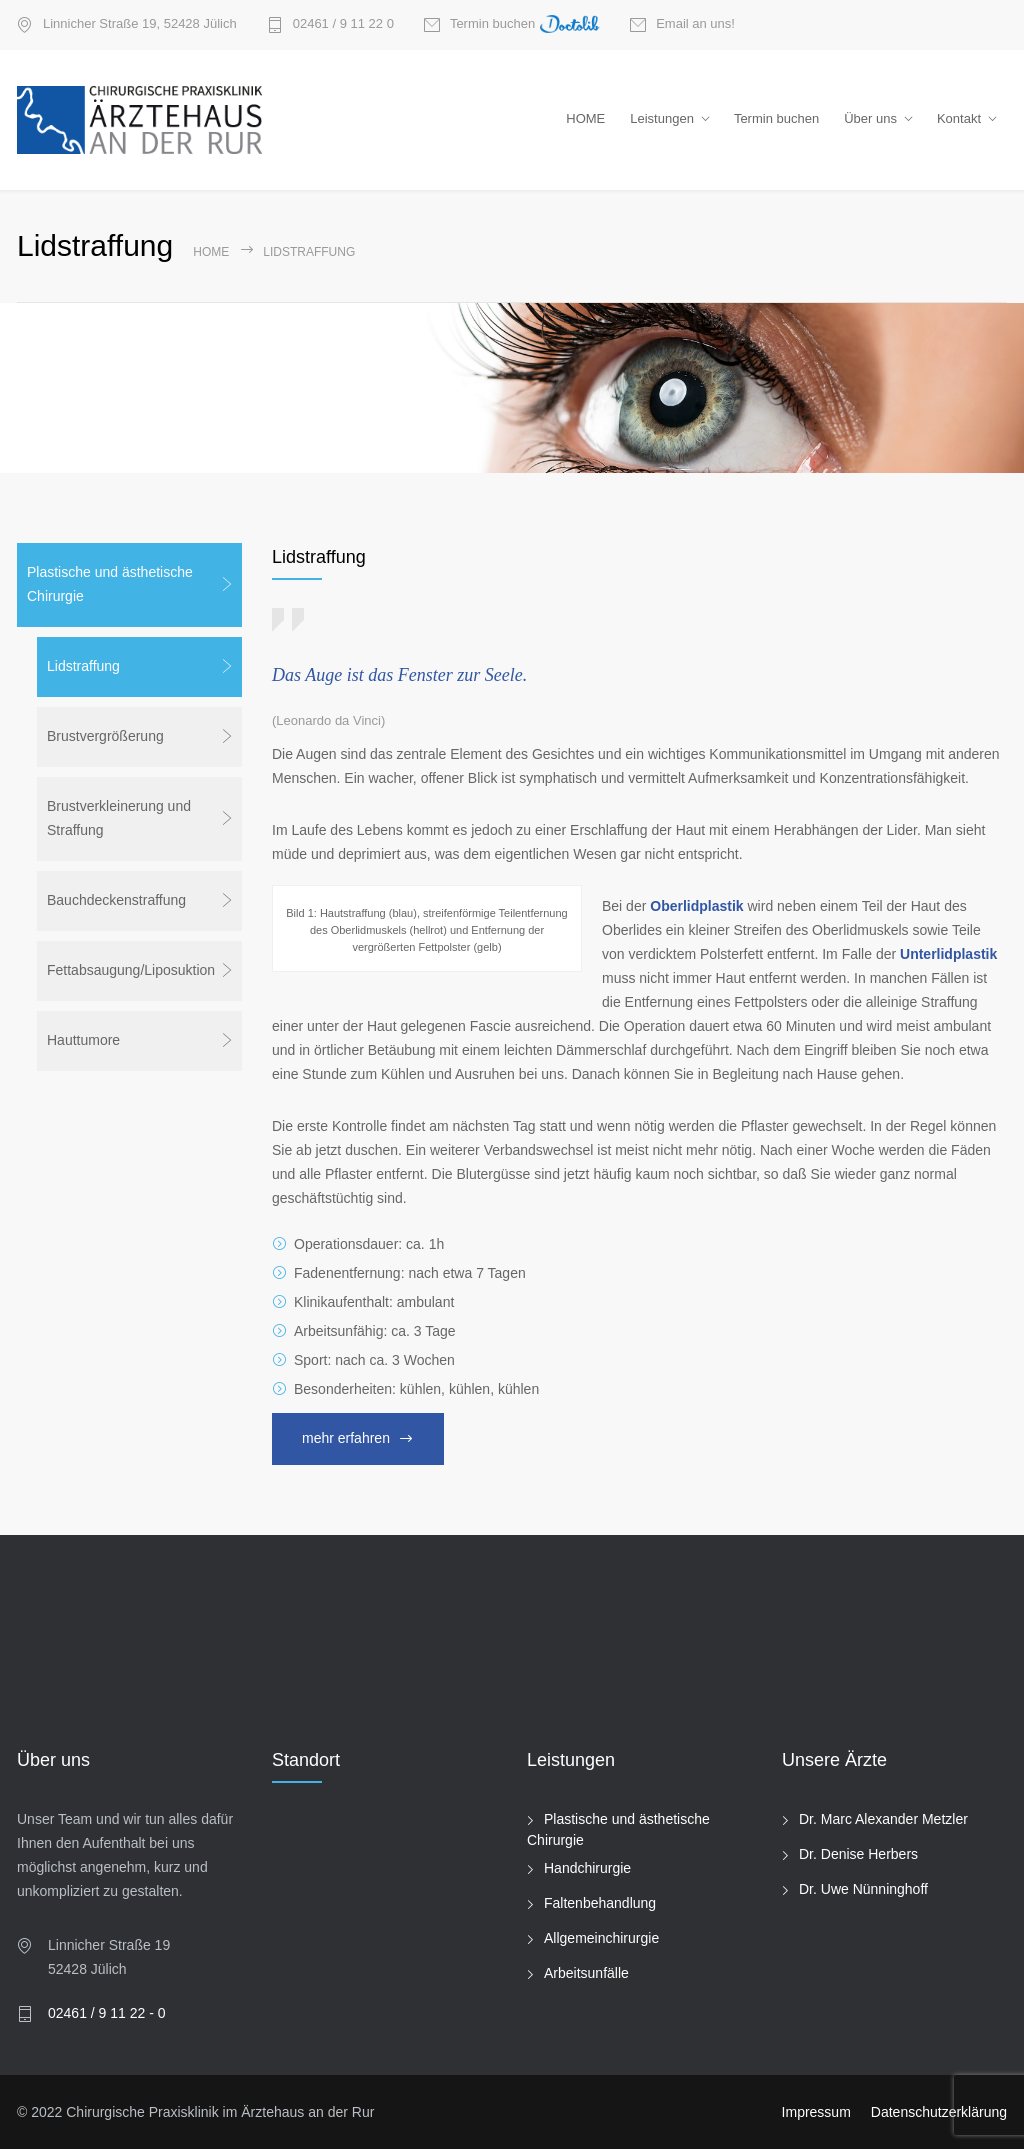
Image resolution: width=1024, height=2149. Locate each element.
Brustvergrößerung (105, 736)
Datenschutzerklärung (939, 2112)
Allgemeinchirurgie (601, 1938)
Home (211, 252)
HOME (585, 118)
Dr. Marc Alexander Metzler (883, 1819)
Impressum (816, 2112)
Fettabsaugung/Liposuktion (131, 970)
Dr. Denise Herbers (858, 1854)
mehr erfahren (346, 1438)
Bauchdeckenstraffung (116, 900)
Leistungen (662, 118)
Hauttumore (83, 1040)
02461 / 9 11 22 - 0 (107, 2013)
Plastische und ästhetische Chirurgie (110, 584)
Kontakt (959, 118)
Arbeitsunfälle (586, 1973)
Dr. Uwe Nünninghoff (863, 1889)
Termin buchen (525, 25)
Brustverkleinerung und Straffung (119, 818)
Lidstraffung (83, 666)
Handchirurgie (587, 1868)
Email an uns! (695, 24)
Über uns (870, 118)
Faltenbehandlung (600, 1903)
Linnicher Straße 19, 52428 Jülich (140, 24)
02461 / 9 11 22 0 (343, 24)
